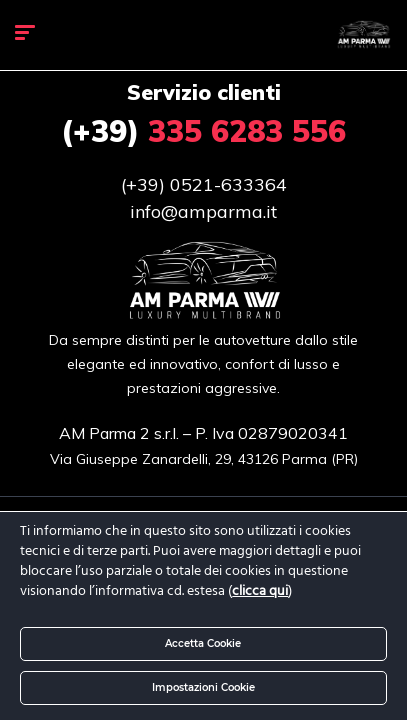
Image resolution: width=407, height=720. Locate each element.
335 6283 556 (203, 131)
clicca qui (260, 591)
